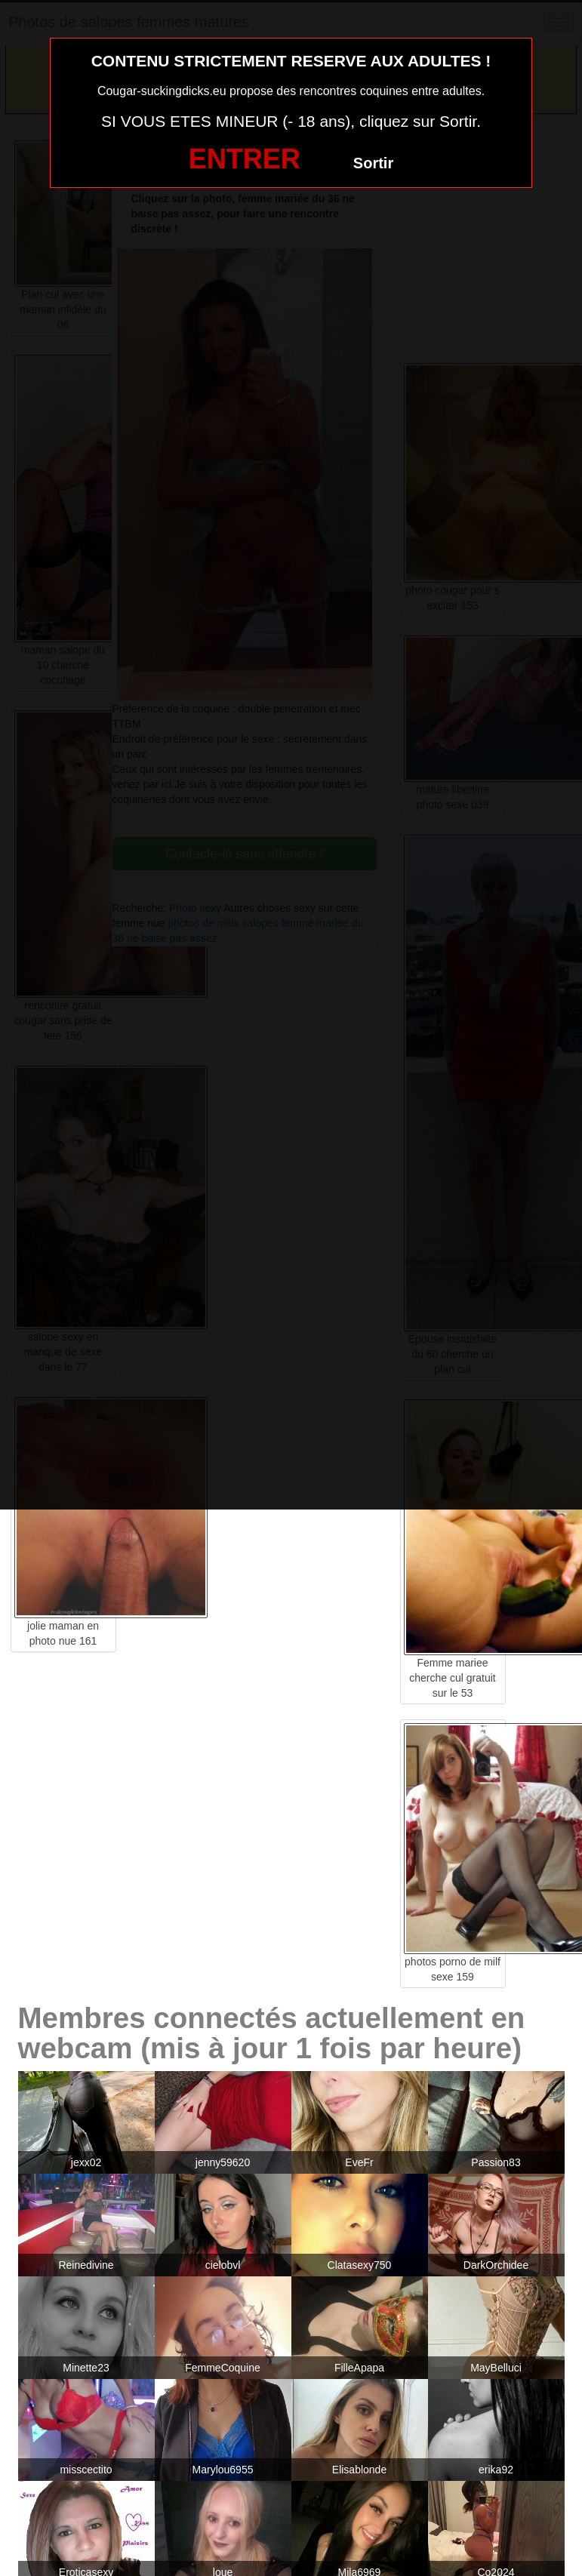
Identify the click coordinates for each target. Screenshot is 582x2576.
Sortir (373, 163)
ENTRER (244, 158)
